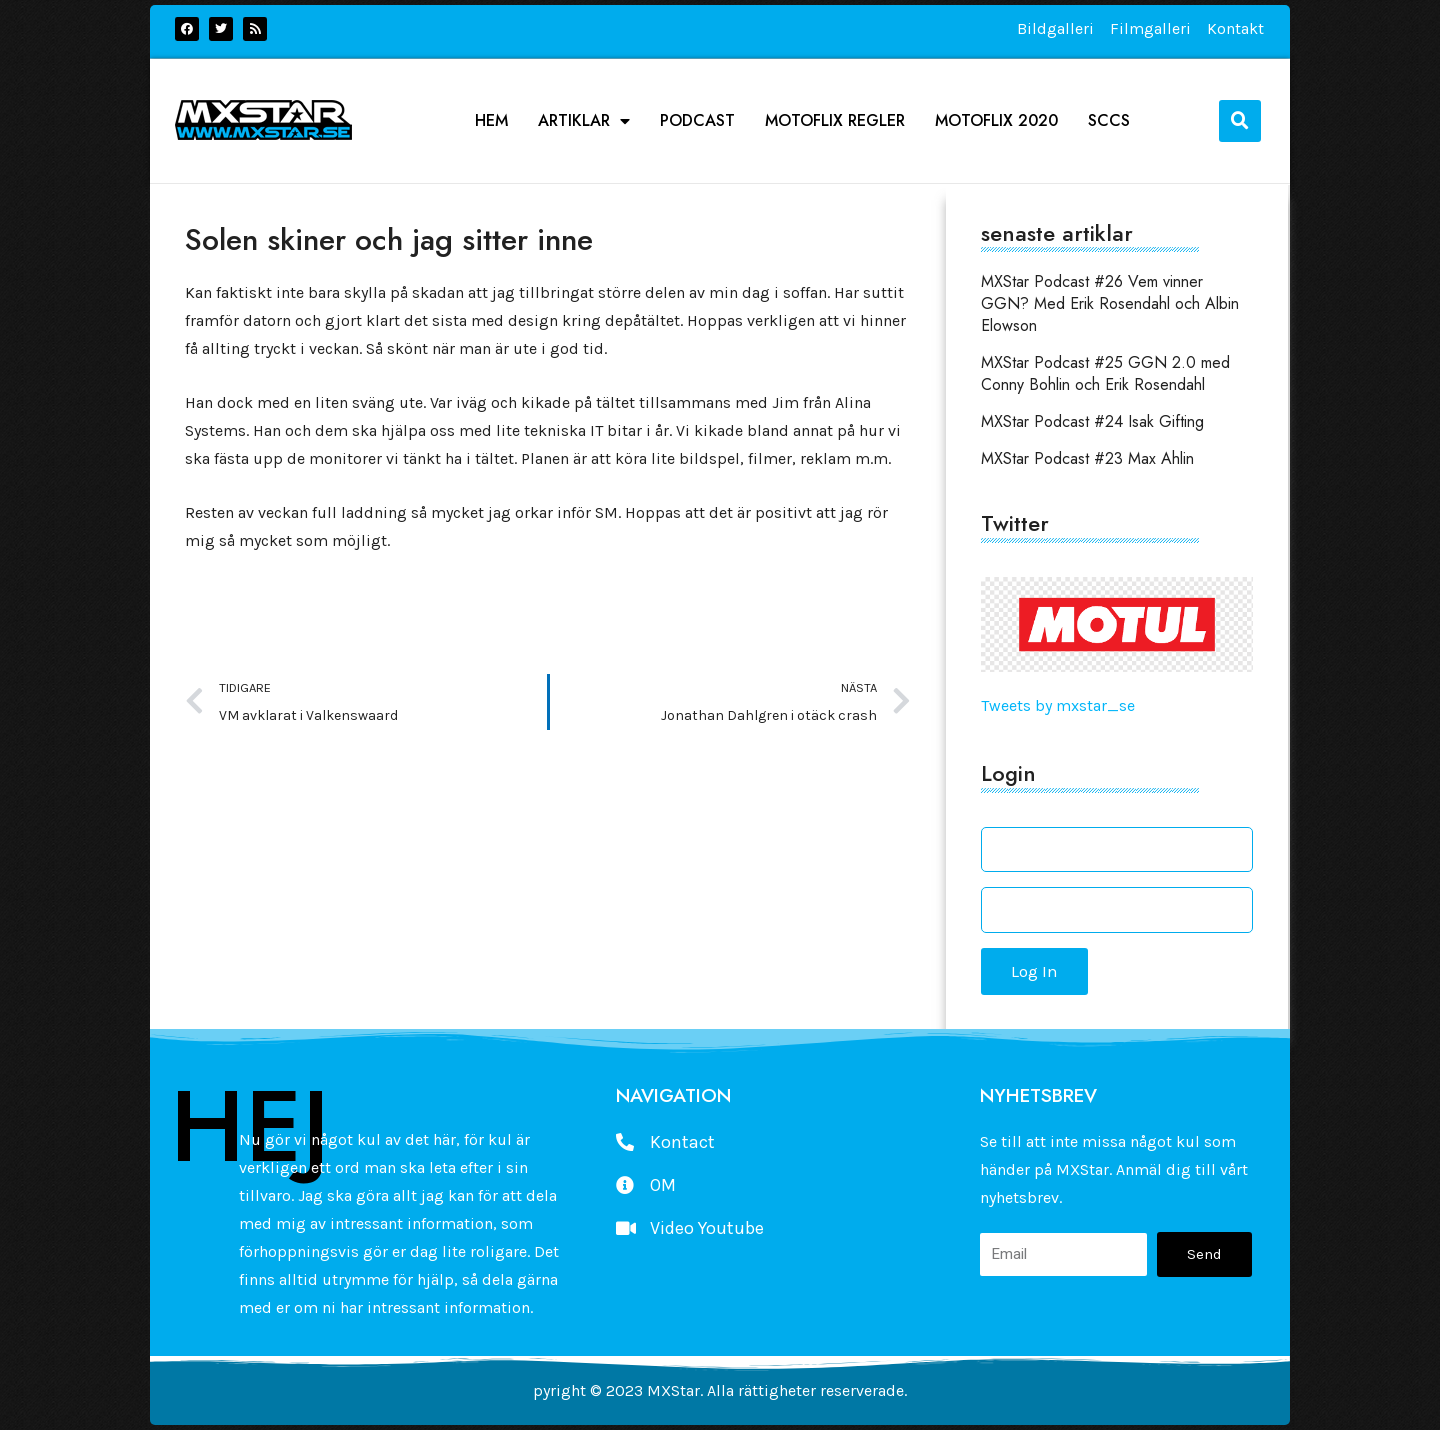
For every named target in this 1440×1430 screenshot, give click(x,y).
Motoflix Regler (835, 121)
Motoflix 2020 (996, 121)
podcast (697, 121)
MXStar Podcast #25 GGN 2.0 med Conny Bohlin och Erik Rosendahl (1105, 373)
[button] (1240, 121)
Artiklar (584, 121)
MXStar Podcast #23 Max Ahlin (1087, 458)
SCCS (1109, 121)
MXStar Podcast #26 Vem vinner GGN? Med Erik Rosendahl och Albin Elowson (1110, 303)
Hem (491, 121)
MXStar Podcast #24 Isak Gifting (1092, 421)
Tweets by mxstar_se (1058, 705)
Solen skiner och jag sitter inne (389, 239)
